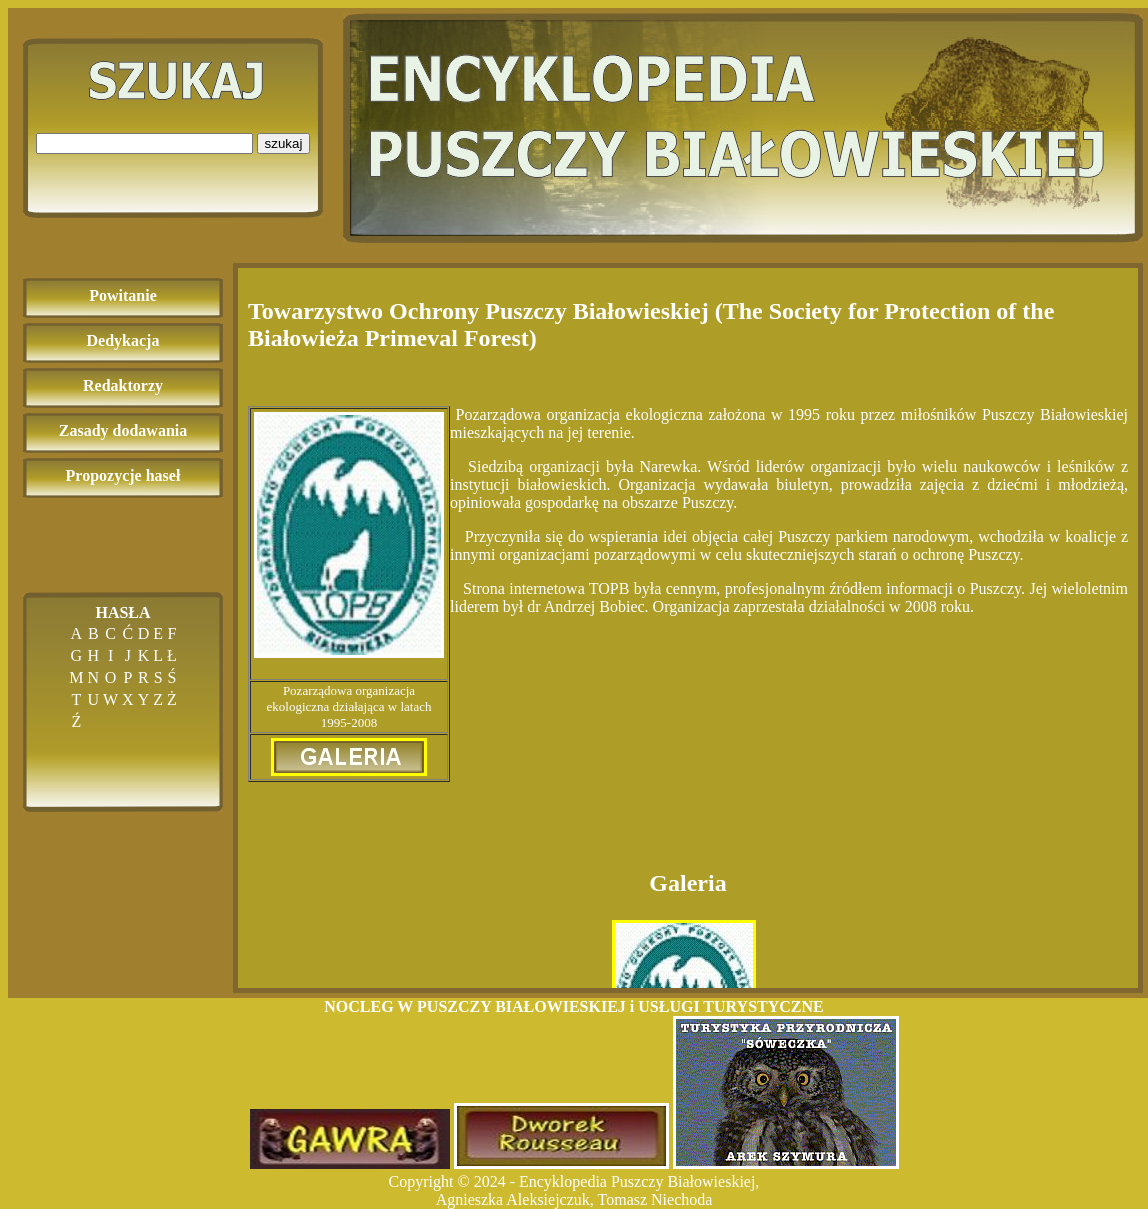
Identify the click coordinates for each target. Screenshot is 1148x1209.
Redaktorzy (123, 385)
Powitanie (123, 295)
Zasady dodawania (123, 430)
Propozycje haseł (123, 475)
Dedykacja (123, 340)
